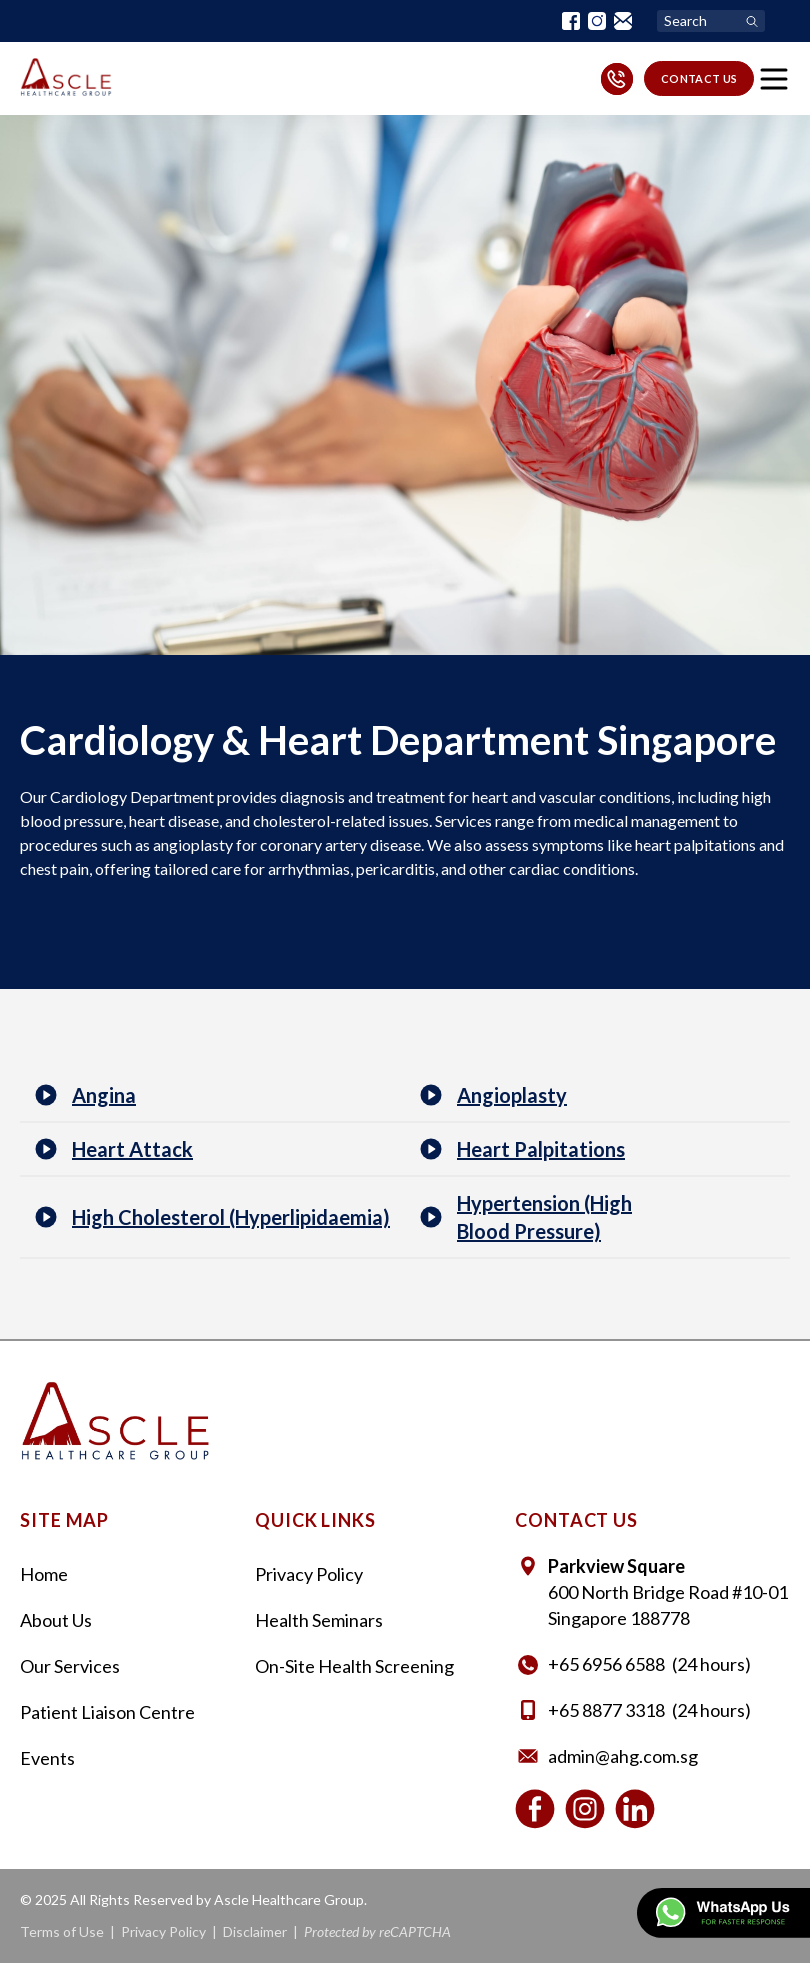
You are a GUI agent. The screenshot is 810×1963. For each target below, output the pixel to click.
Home (44, 1574)
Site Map (64, 1520)
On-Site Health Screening (354, 1666)
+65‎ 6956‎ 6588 (606, 1664)
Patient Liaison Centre (107, 1712)
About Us (56, 1620)
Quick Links (315, 1520)
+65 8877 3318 (606, 1710)
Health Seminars (319, 1620)
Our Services (70, 1666)
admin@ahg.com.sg (623, 1756)
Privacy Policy (309, 1574)
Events (47, 1758)
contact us (699, 78)
